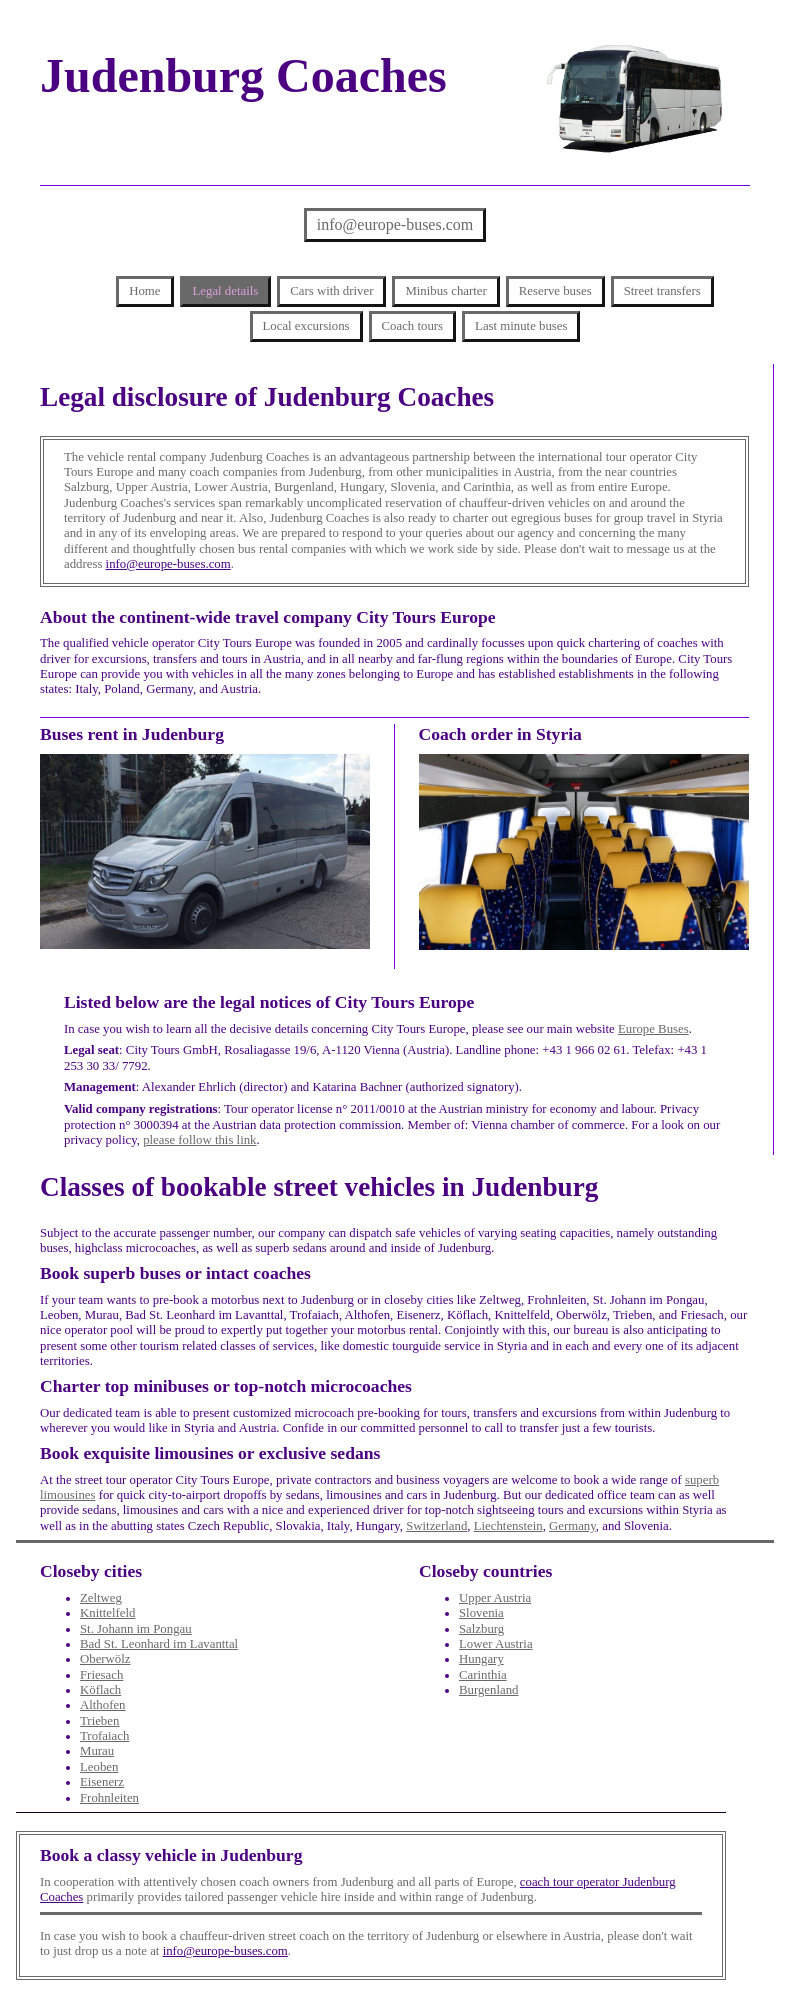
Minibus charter (445, 291)
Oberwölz (105, 1659)
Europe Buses (653, 1029)
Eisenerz (102, 1782)
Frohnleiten (109, 1798)
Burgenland (488, 1690)
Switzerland (436, 1526)
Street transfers (662, 291)
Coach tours (413, 326)
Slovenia (481, 1613)
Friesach (101, 1675)
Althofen (103, 1705)
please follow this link (199, 1140)
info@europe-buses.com (395, 224)
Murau (97, 1751)
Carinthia (483, 1675)
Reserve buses (555, 291)
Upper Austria (495, 1598)
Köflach (100, 1690)
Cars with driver (331, 291)
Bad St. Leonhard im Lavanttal (159, 1644)
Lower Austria (496, 1644)
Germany (572, 1526)
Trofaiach (104, 1736)
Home (144, 291)
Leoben (99, 1767)
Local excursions (306, 326)
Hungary (481, 1659)
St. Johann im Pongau (136, 1629)
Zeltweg (101, 1598)
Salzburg (481, 1629)
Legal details (226, 291)
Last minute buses (521, 326)
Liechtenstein (508, 1526)
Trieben (99, 1721)
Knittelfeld (107, 1613)
